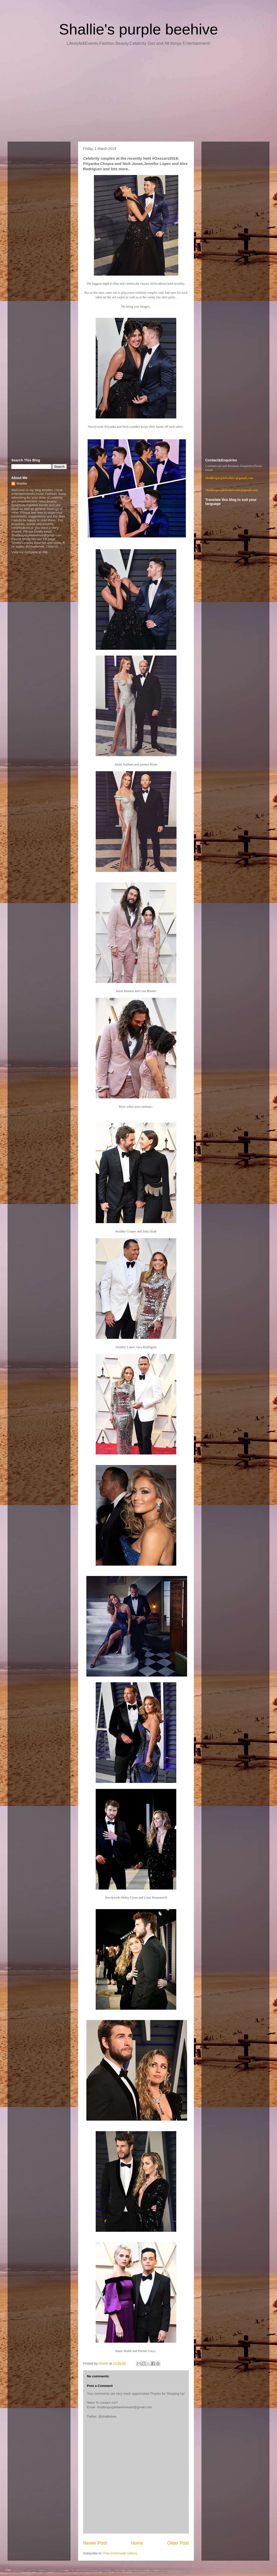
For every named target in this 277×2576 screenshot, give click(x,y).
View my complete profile (29, 552)
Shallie (21, 483)
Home (137, 2543)
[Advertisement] (138, 95)
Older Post (178, 2543)
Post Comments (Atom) (120, 2553)
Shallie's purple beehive (138, 29)
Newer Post (95, 2543)
